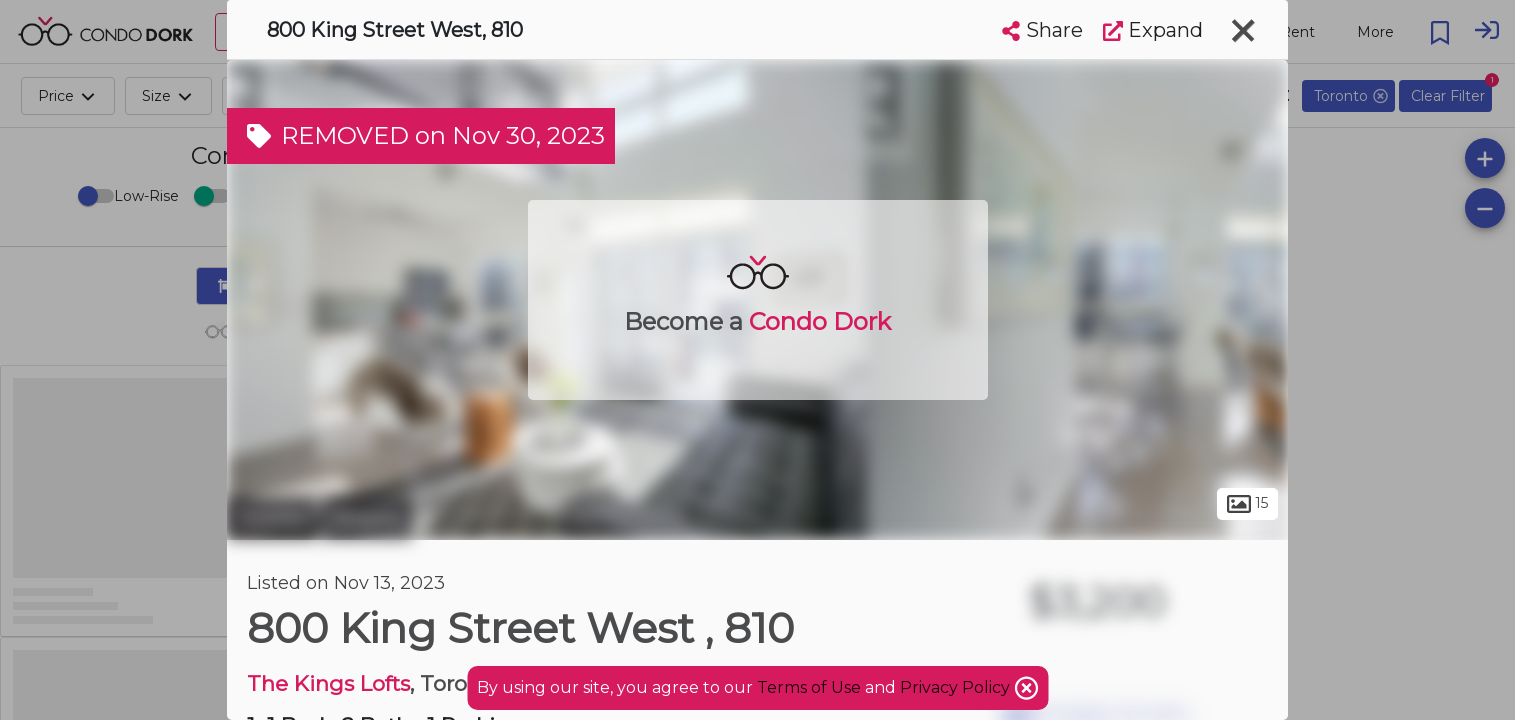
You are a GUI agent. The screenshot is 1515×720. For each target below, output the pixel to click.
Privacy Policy (957, 687)
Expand (1153, 30)
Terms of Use (809, 687)
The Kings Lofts (328, 683)
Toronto (272, 518)
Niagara (367, 518)
